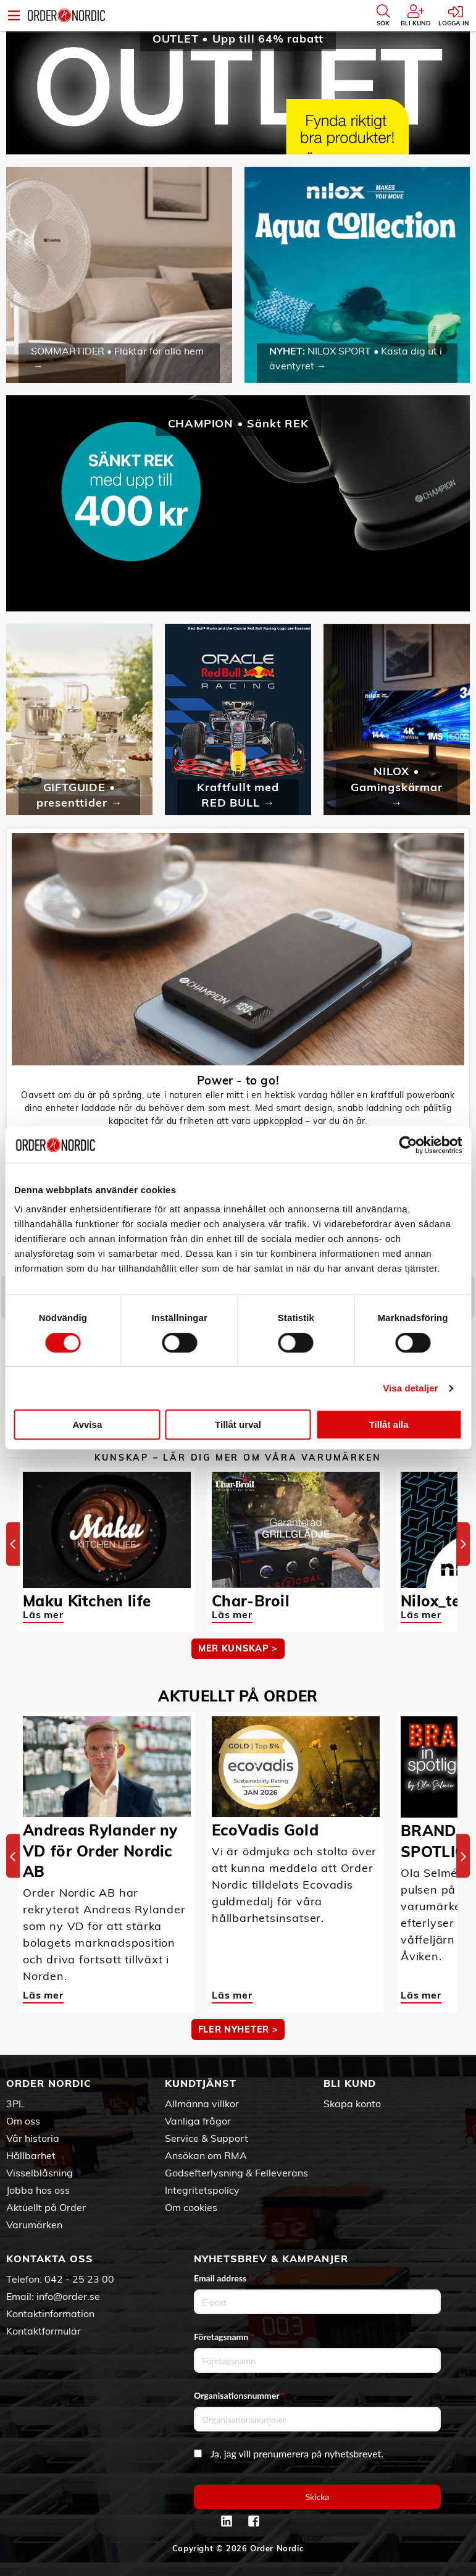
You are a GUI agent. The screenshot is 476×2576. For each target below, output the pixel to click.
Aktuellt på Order (46, 2207)
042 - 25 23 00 (79, 2279)
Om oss (23, 2121)
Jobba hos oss (38, 2190)
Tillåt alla (389, 1424)
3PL (15, 2103)
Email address (223, 2278)
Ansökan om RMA (206, 2155)
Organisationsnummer (239, 2395)
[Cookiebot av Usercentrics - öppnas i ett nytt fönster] (408, 1145)
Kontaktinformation (50, 2313)
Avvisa (87, 1424)
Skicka (318, 2496)
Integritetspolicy (202, 2190)
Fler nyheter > (238, 2029)
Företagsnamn (224, 2336)
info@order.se (68, 2296)
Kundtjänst (200, 2083)
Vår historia (32, 2138)
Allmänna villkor (202, 2103)
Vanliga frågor (198, 2121)
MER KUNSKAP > (238, 1648)
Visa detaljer (410, 1388)
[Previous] (13, 1544)
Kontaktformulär (43, 2331)
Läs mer (43, 1614)
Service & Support (206, 2138)
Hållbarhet (31, 2155)
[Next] (463, 1544)
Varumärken (34, 2224)
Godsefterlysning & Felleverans (236, 2173)
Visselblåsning (39, 2173)
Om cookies (191, 2207)
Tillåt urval (238, 1424)
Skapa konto (352, 2103)
